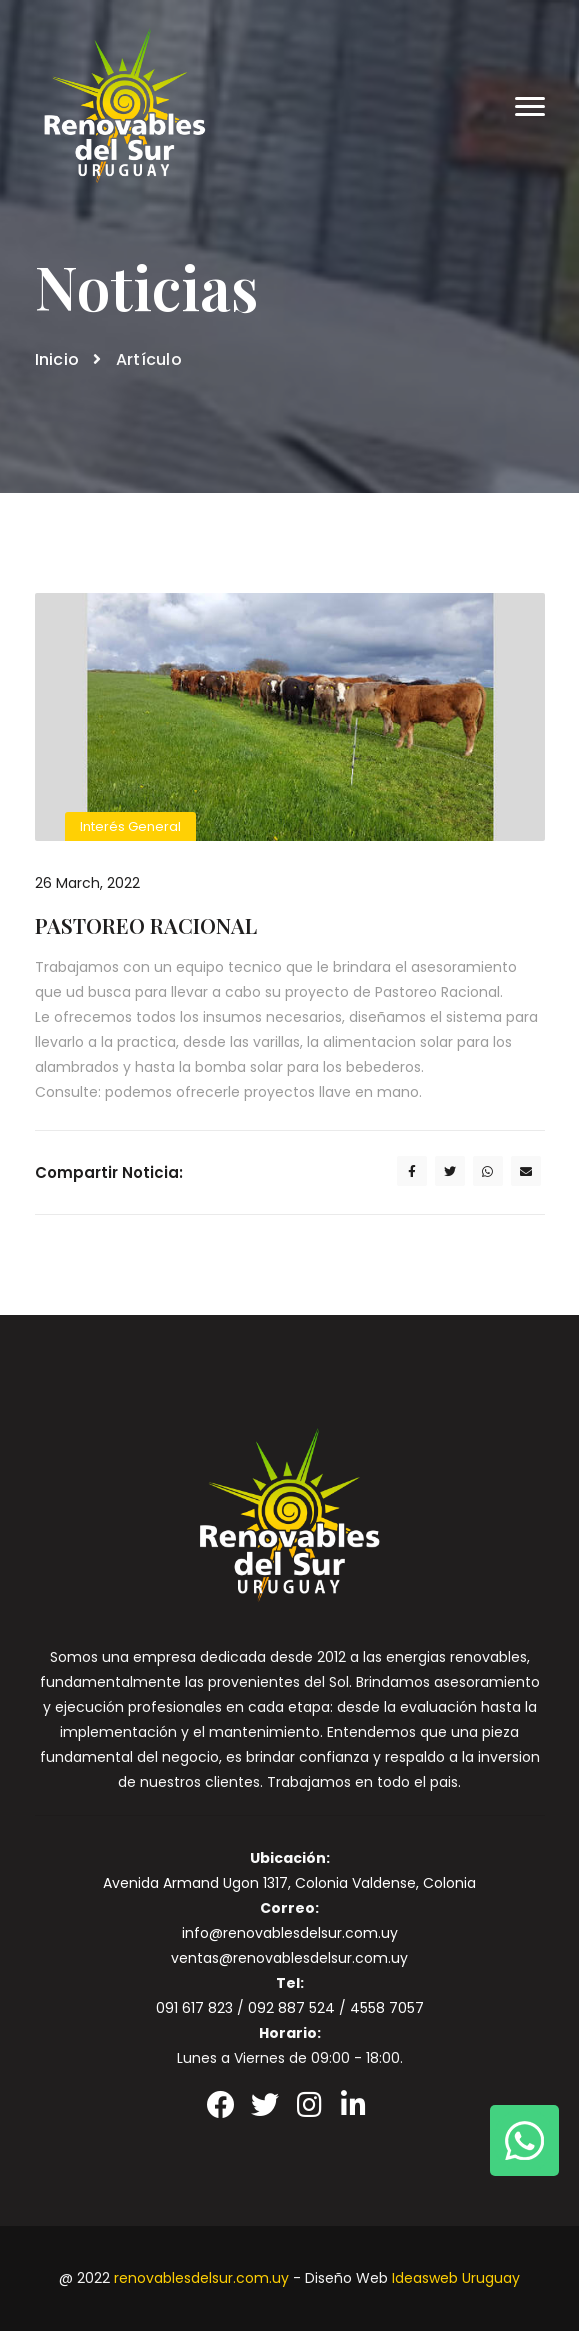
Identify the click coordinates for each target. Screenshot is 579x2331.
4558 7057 (387, 2008)
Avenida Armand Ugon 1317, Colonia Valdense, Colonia (289, 1883)
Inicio (57, 359)
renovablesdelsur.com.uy (201, 2278)
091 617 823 (194, 2008)
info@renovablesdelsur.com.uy (290, 1933)
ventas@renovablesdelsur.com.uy (289, 1958)
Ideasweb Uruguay (456, 2278)
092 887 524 (291, 2008)
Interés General (130, 826)
